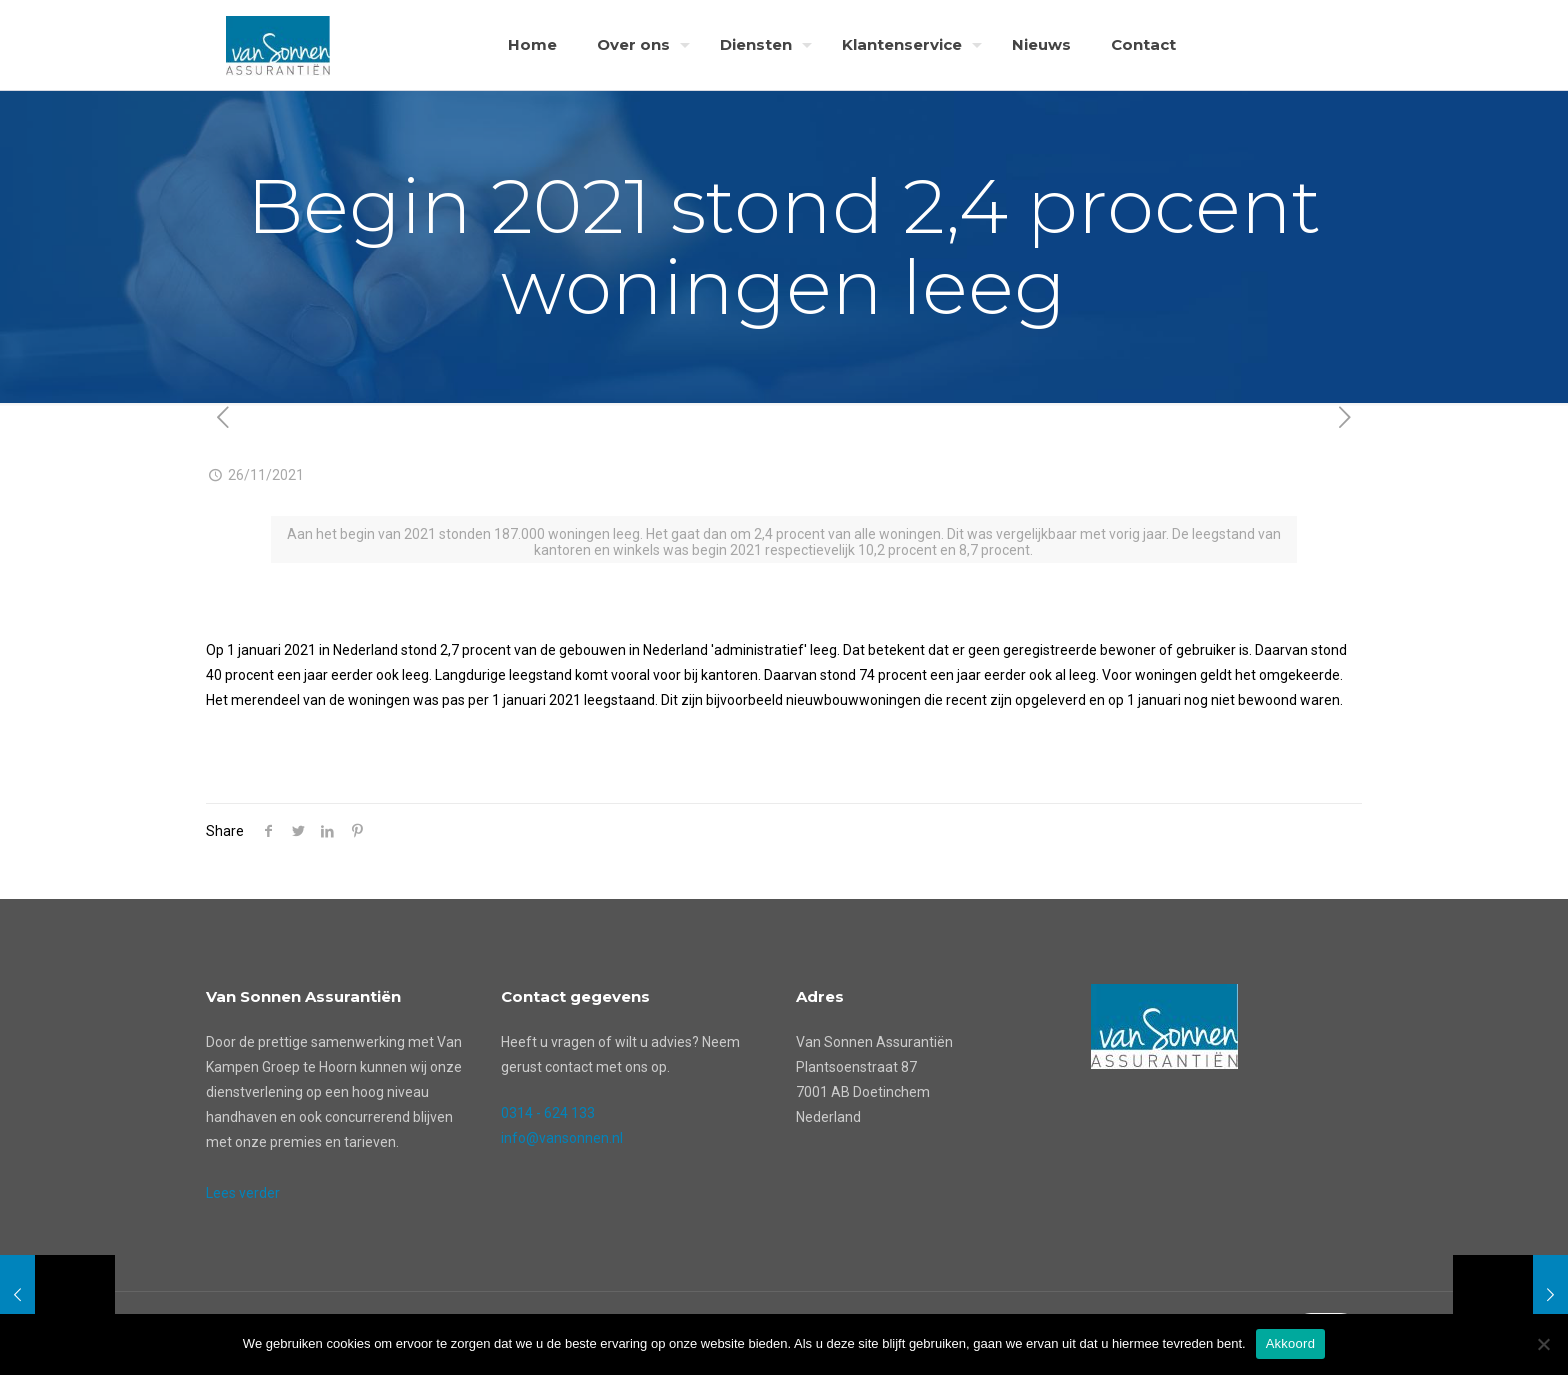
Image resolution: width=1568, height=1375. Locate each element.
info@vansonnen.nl (562, 1138)
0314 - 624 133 (548, 1113)
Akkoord (1290, 1343)
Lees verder (243, 1193)
